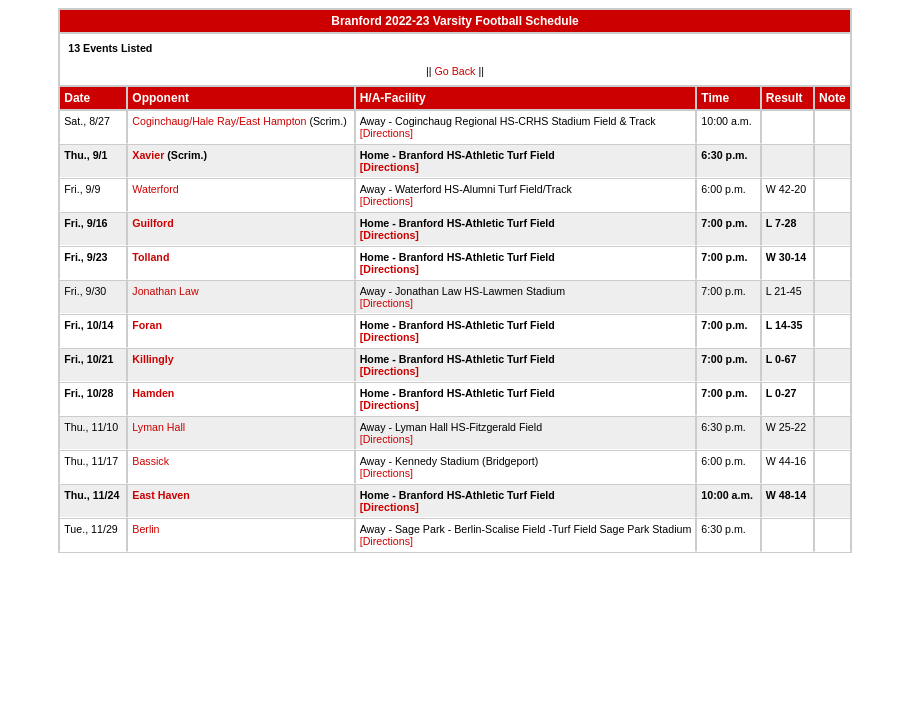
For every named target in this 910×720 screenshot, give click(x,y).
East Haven (160, 495)
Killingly (152, 359)
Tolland (150, 257)
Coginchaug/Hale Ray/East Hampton (219, 121)
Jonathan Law (165, 291)
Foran (147, 325)
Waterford (155, 189)
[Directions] (386, 133)
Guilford (152, 223)
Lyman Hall (158, 427)
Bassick (150, 461)
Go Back (455, 71)
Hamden (153, 393)
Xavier (148, 155)
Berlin (145, 529)
